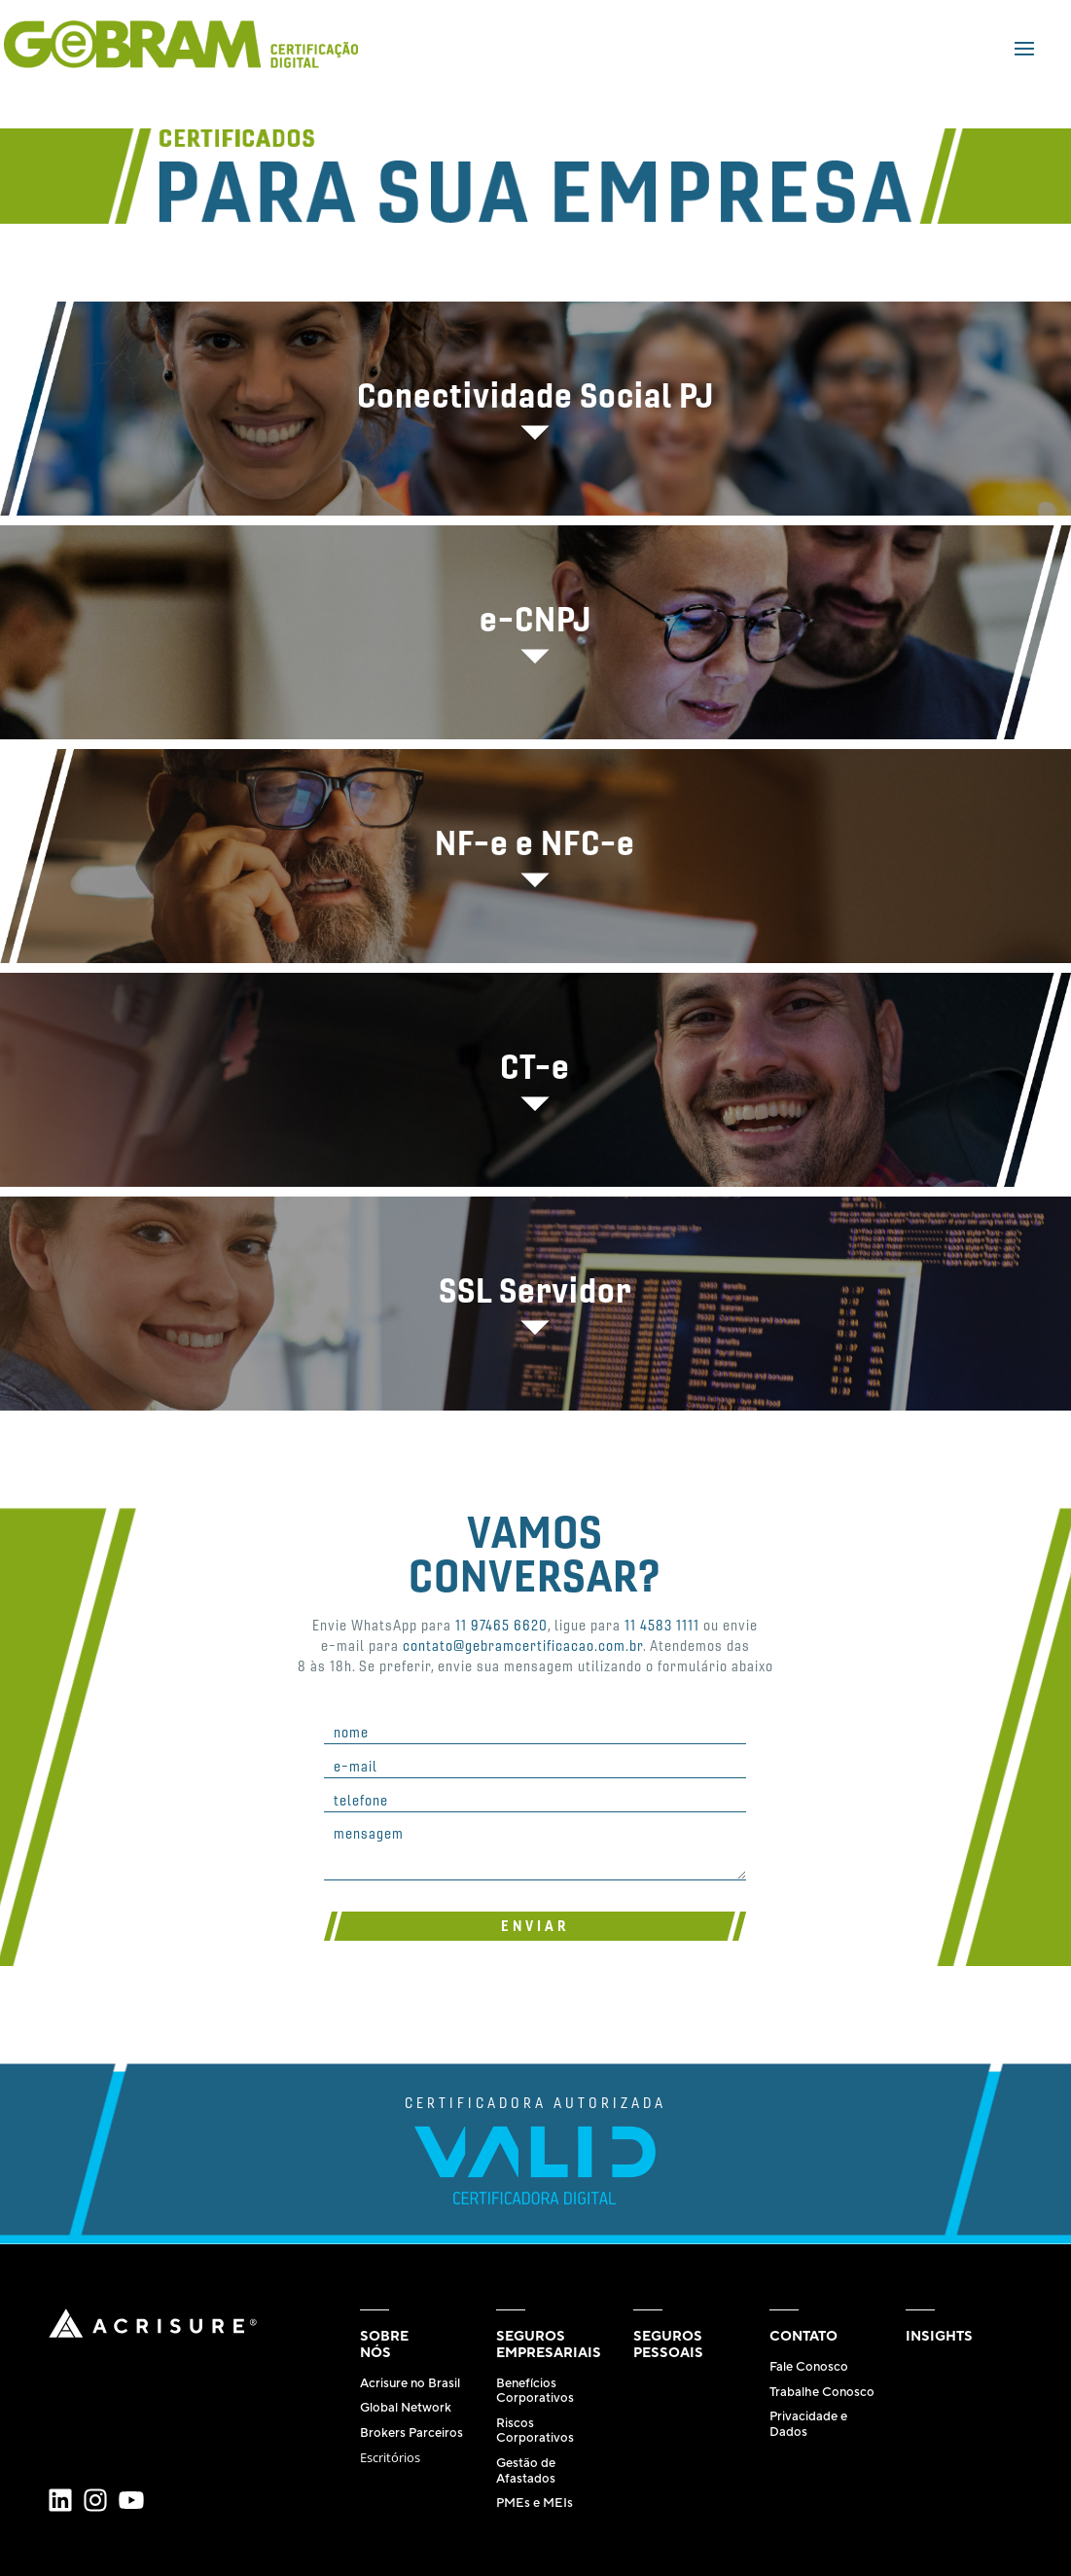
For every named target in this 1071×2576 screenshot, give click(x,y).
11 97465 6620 (501, 1624)
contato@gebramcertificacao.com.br (523, 1645)
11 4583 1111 (662, 1624)
